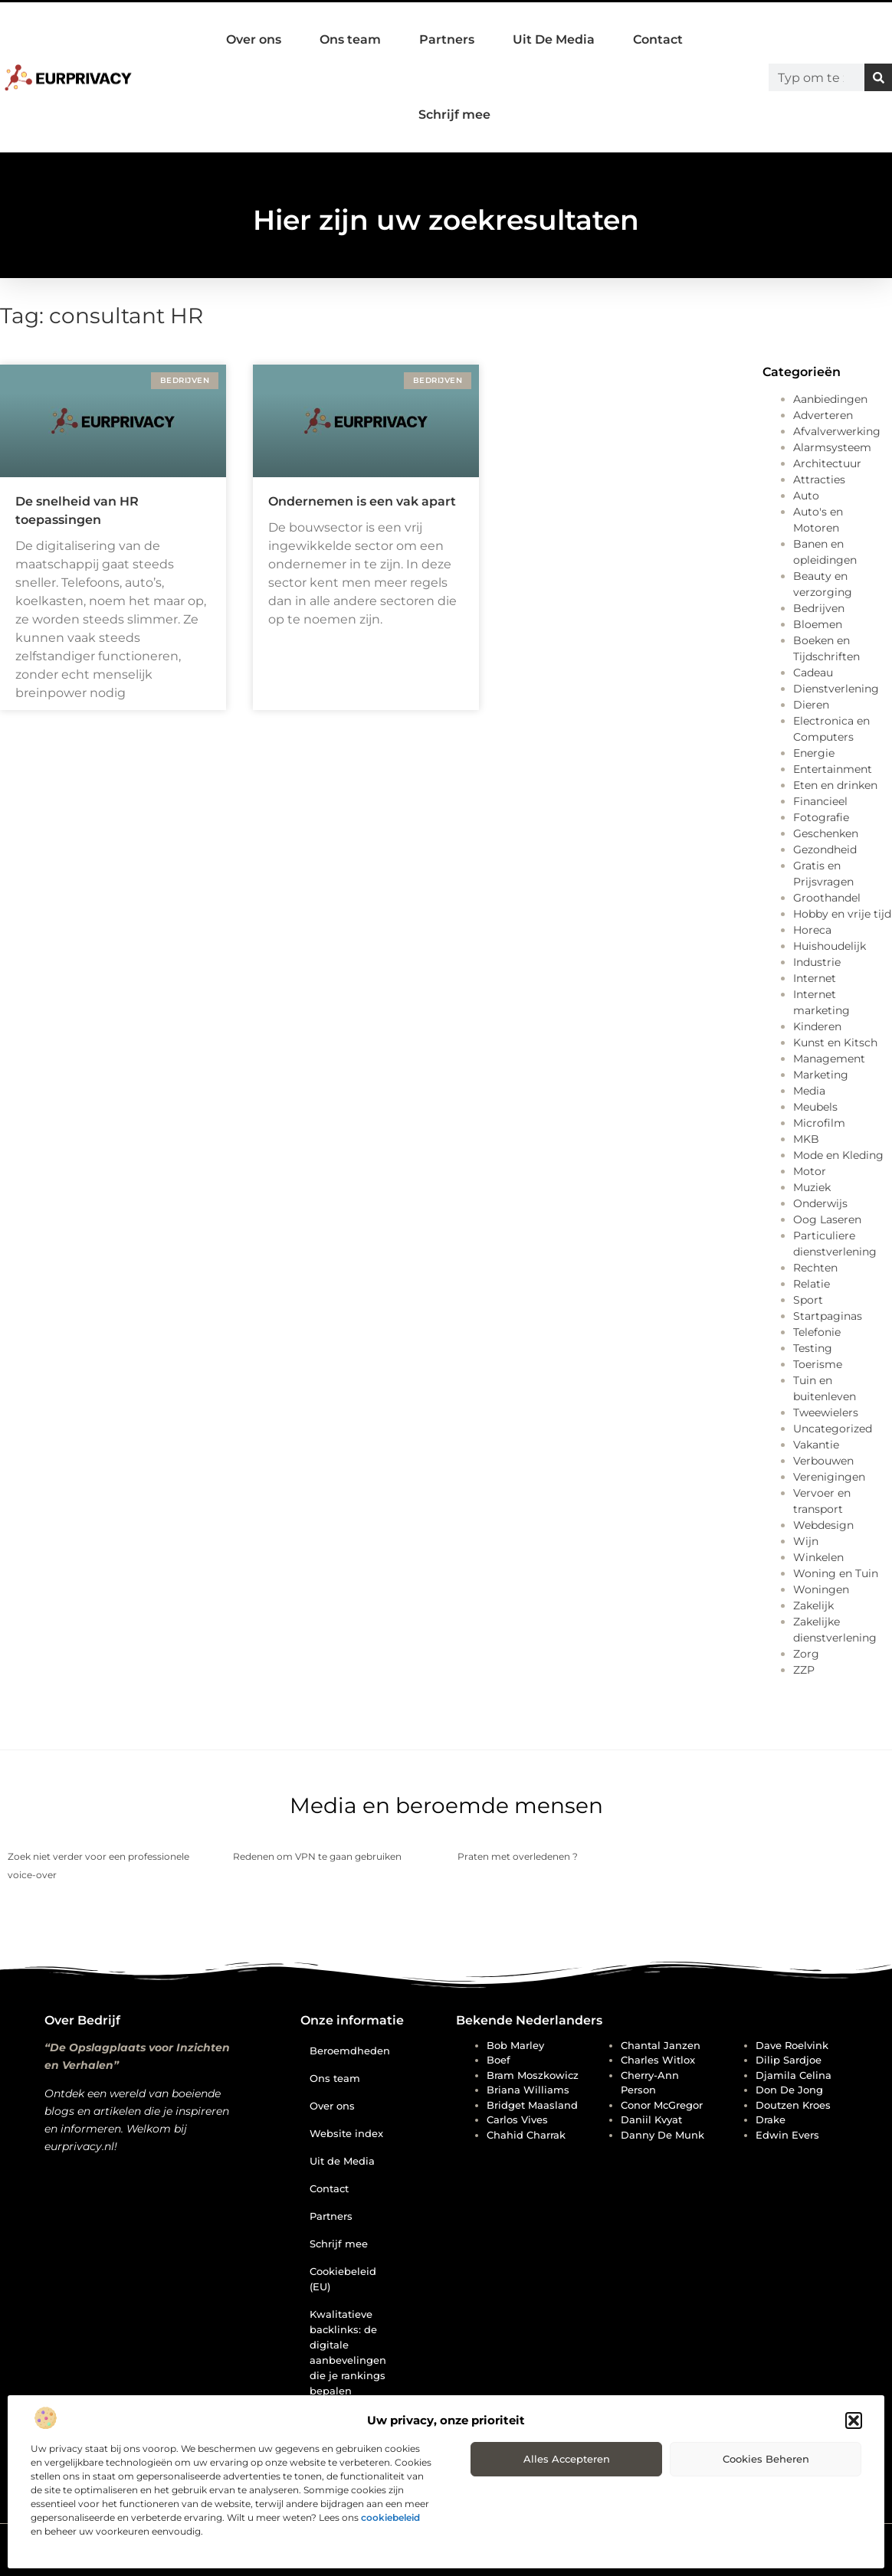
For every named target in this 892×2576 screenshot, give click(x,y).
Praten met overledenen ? (517, 1856)
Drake (770, 2119)
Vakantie (816, 1445)
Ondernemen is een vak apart (362, 501)
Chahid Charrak (526, 2135)
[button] (853, 2420)
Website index (346, 2133)
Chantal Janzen (660, 2045)
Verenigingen (829, 1477)
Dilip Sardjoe (788, 2060)
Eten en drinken (835, 785)
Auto (806, 495)
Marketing (820, 1075)
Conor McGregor (662, 2105)
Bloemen (817, 624)
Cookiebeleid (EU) (343, 2279)
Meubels (815, 1107)
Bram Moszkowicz (533, 2075)
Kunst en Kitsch (835, 1042)
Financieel (820, 801)
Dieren (811, 705)
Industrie (817, 962)
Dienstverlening (836, 689)
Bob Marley (515, 2045)
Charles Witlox (658, 2060)
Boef (498, 2060)
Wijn (805, 1541)
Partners (446, 39)
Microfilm (819, 1123)
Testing (812, 1348)
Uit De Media (554, 39)
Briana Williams (528, 2089)
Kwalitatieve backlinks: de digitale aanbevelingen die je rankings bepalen (348, 2352)
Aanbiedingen (830, 399)
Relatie (811, 1284)
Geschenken (825, 833)
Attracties (819, 479)
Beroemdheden (350, 2050)
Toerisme (817, 1364)
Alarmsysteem (832, 447)
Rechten (815, 1268)
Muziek (812, 1187)
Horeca (812, 930)
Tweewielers (825, 1412)
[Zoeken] (878, 77)
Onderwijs (820, 1203)
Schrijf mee (454, 114)
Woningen (821, 1589)
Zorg (806, 1654)
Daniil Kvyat (651, 2119)
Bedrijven (818, 608)
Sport (808, 1300)
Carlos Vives (517, 2119)
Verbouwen (823, 1461)
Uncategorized (832, 1428)
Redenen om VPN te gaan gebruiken (317, 1856)
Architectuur (827, 463)
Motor (809, 1171)
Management (829, 1058)
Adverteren (823, 415)
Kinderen (817, 1026)
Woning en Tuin (835, 1573)
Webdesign (823, 1525)
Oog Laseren (827, 1219)
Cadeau (813, 672)
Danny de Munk (662, 2135)
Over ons (253, 39)
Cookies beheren (766, 2459)
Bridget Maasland (532, 2105)
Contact (658, 39)
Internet (814, 978)
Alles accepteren (566, 2459)
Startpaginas (827, 1316)
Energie (814, 753)
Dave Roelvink (792, 2045)
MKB (806, 1139)
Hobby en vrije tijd (842, 914)
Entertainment (832, 769)
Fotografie (821, 817)
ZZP (804, 1670)
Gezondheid (825, 849)
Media (809, 1091)
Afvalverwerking (837, 431)
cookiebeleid (390, 2517)
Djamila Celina (793, 2075)
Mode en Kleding (838, 1155)
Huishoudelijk (829, 946)
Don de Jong (789, 2089)
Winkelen (818, 1557)
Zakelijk (813, 1605)
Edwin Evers (787, 2135)
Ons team (350, 39)
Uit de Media (342, 2161)
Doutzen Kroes (793, 2105)
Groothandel (827, 898)
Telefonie (817, 1332)
